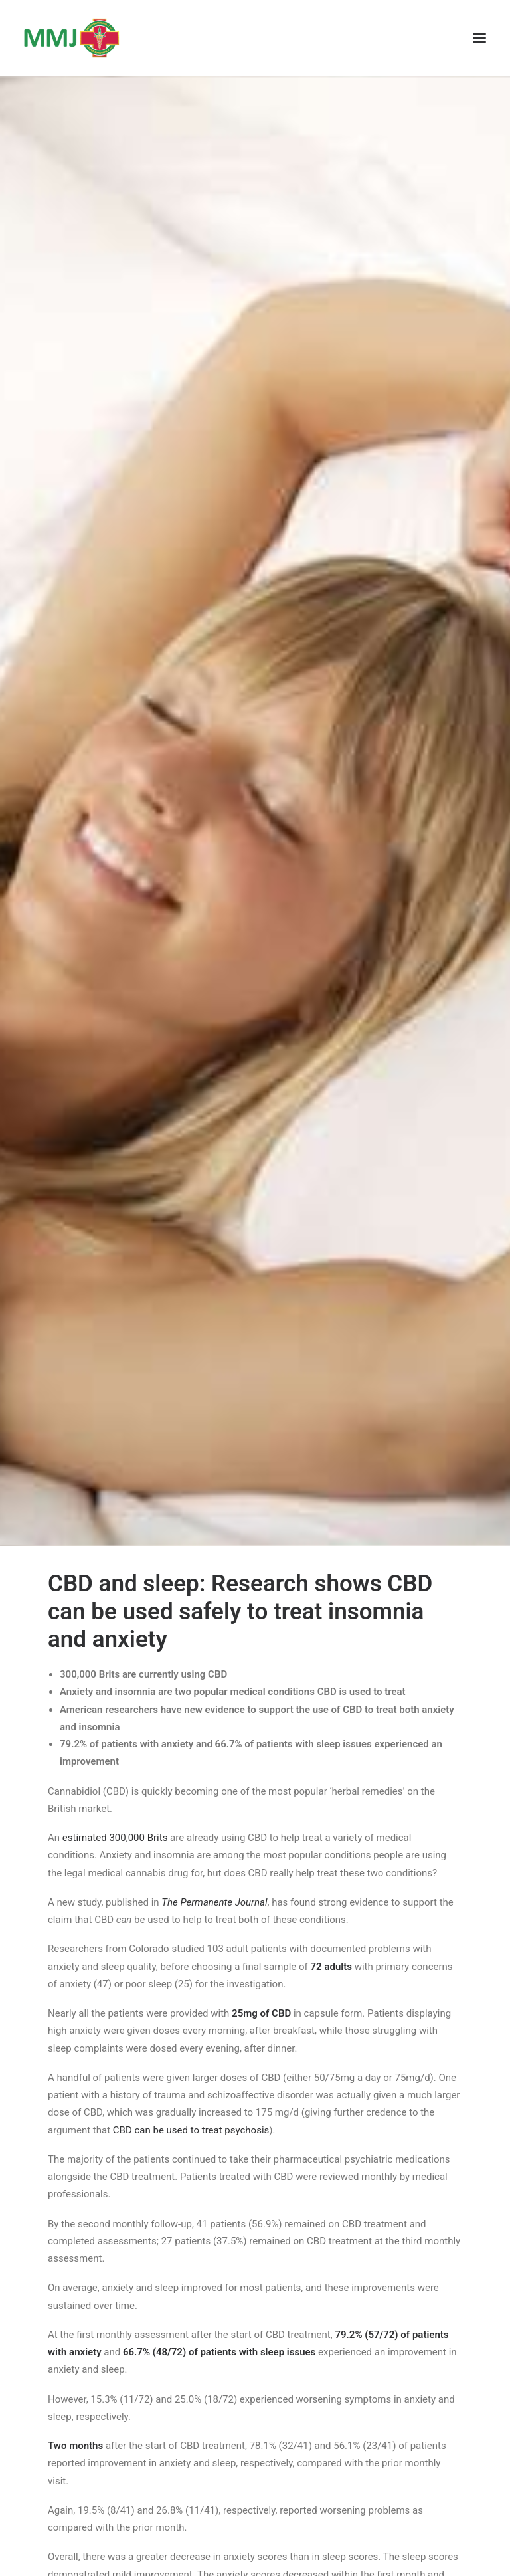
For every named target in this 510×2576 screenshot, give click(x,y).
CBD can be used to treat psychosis (191, 2130)
